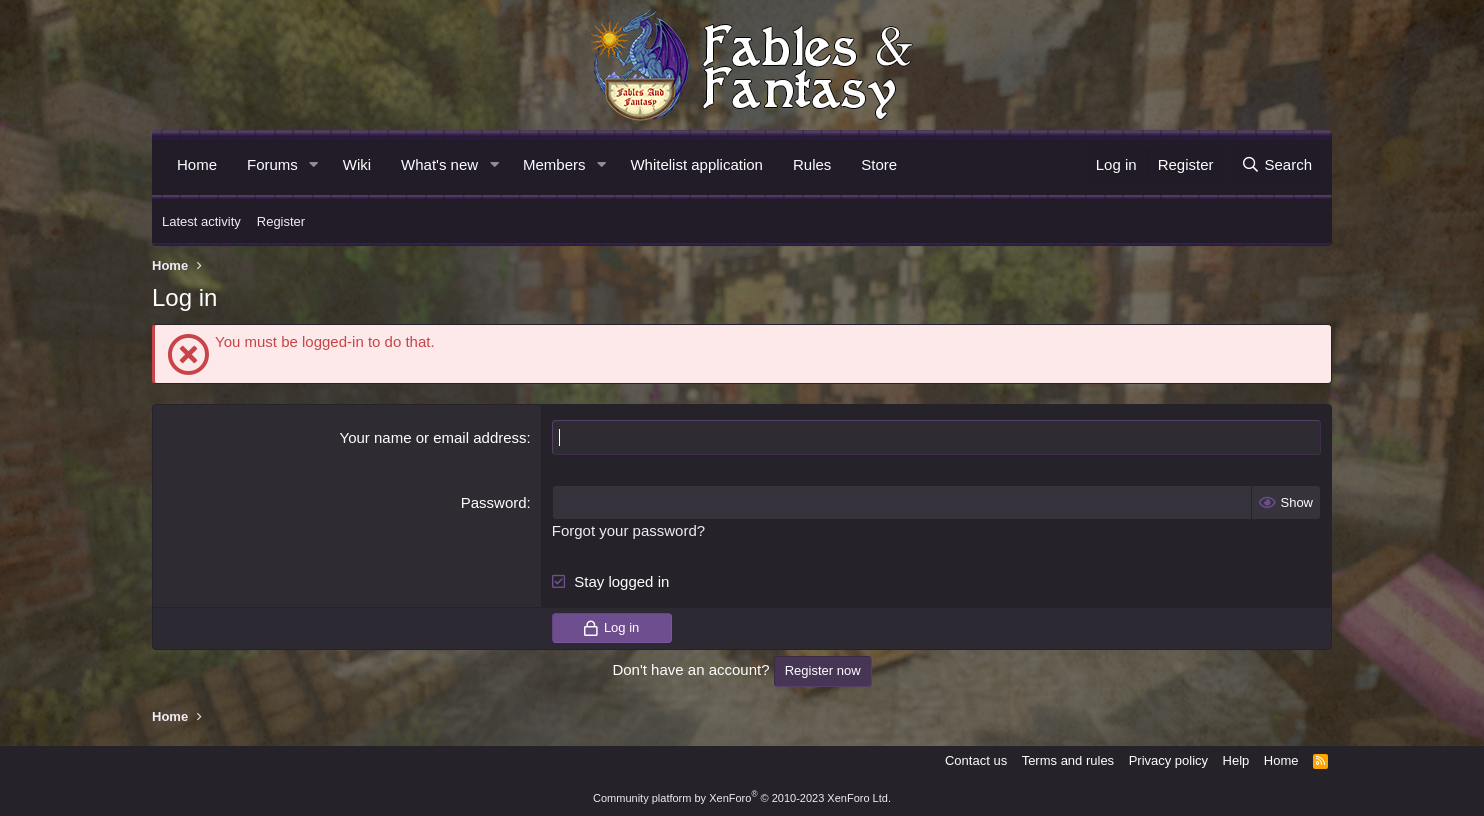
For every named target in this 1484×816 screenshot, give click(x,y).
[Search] (1276, 164)
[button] (314, 164)
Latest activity (201, 221)
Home (197, 164)
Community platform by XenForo (742, 798)
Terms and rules (1068, 760)
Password (494, 502)
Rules (812, 164)
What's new (439, 164)
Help (1236, 760)
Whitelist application (696, 164)
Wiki (357, 164)
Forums (272, 164)
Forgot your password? (628, 530)
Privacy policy (1168, 760)
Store (879, 164)
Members (554, 164)
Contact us (976, 760)
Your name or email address (433, 437)
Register (281, 221)
